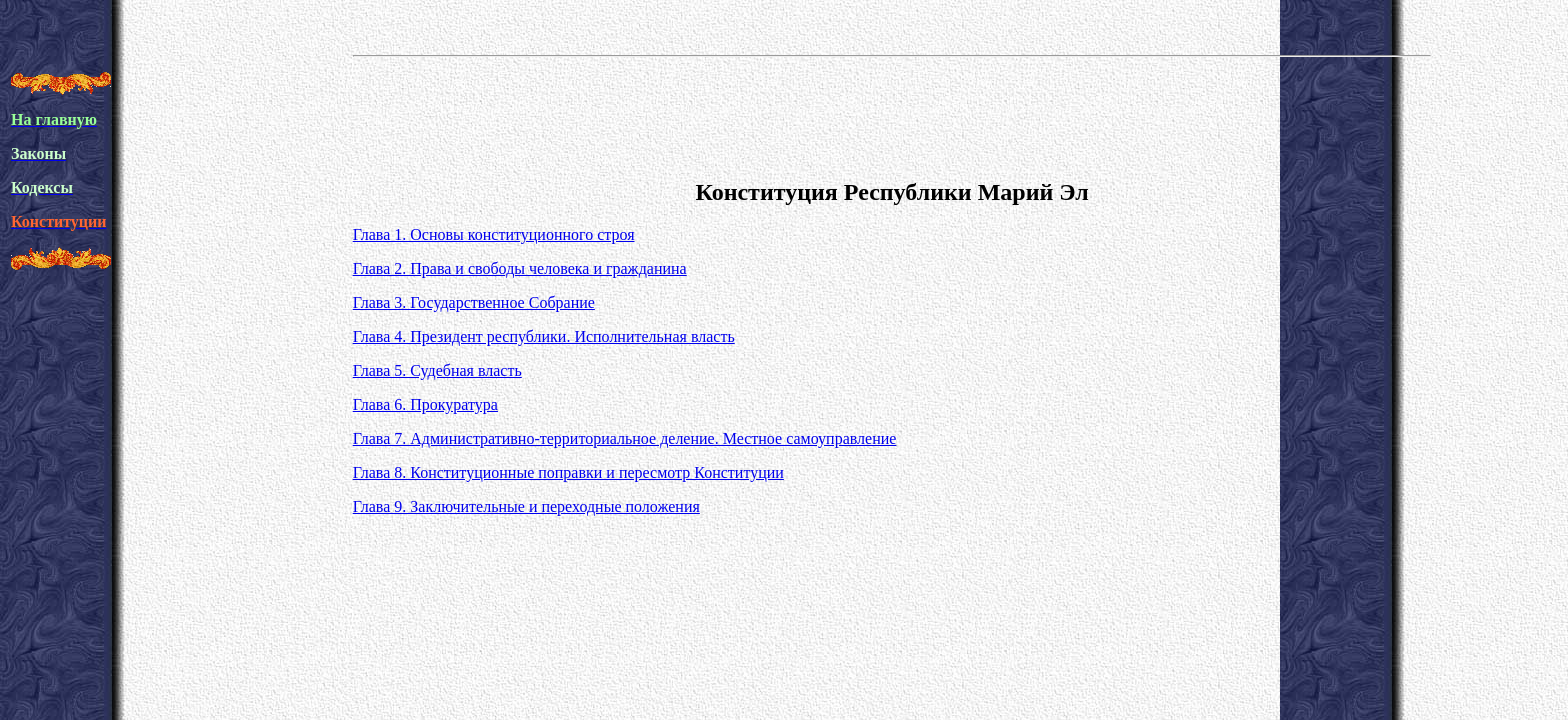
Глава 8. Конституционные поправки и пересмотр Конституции (568, 472)
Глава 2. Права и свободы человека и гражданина (520, 268)
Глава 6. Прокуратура (425, 404)
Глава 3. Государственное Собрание (474, 302)
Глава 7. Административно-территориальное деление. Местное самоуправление (625, 438)
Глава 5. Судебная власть (437, 370)
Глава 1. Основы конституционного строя (494, 234)
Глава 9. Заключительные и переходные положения (526, 506)
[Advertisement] (892, 114)
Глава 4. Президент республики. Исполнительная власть (544, 336)
